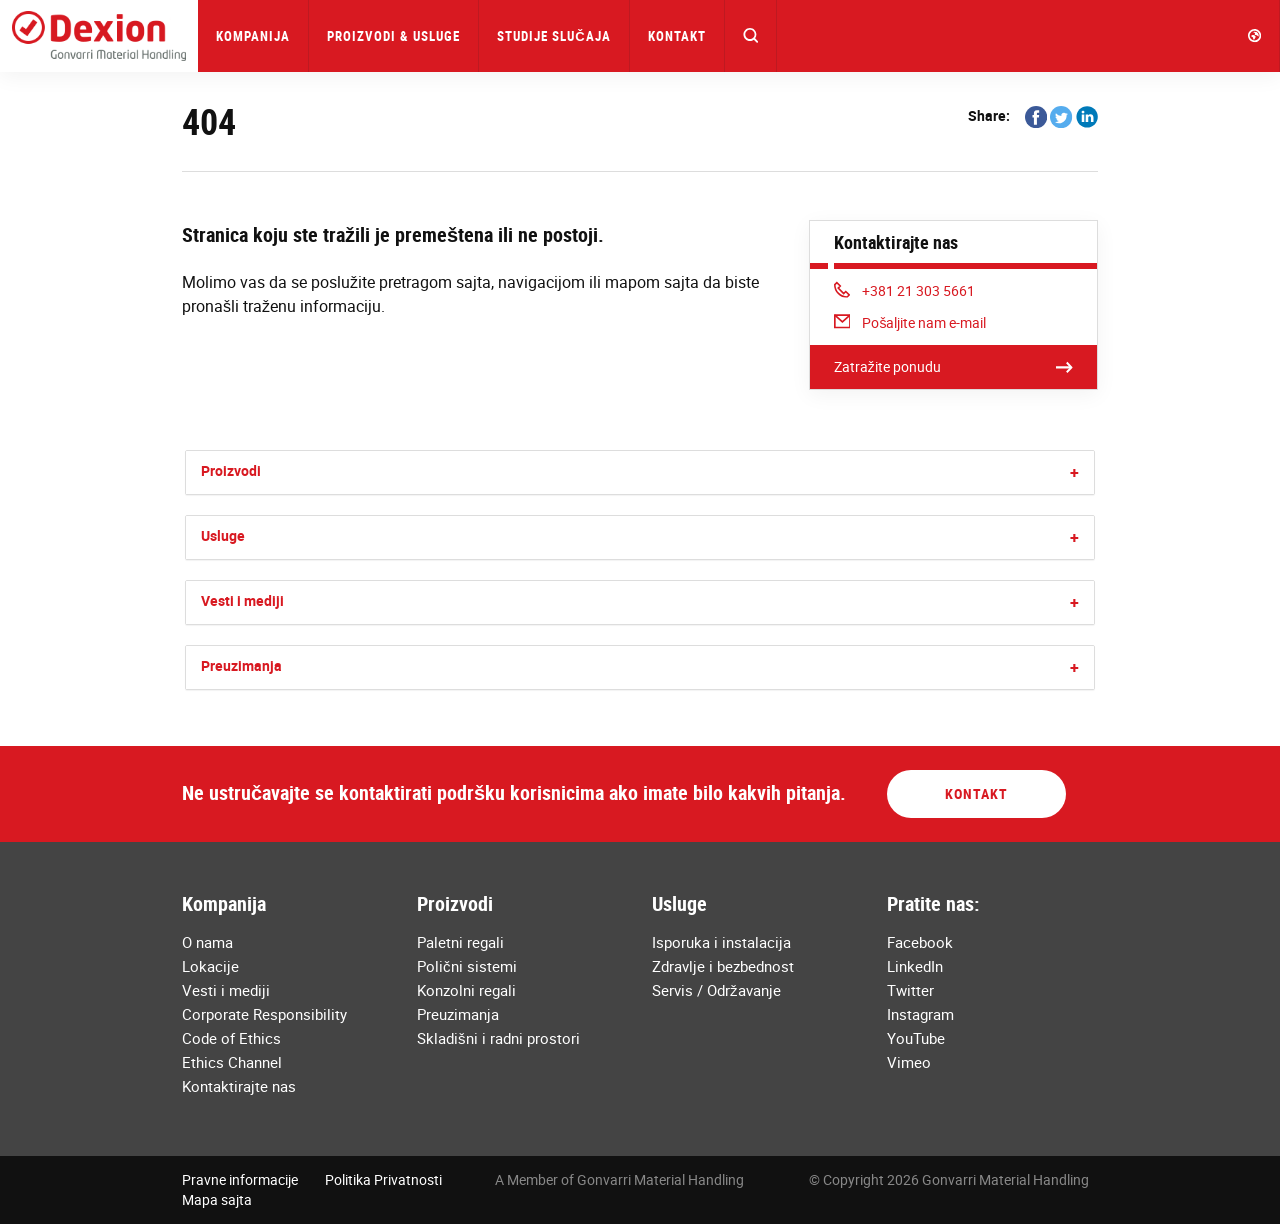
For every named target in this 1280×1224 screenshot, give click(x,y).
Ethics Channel (232, 1062)
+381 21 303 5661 (905, 290)
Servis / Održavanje (716, 990)
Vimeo (909, 1062)
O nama (207, 942)
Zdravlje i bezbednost (723, 966)
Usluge (223, 535)
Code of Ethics (231, 1038)
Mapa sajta (217, 1199)
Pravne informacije (240, 1179)
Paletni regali (460, 942)
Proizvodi (231, 470)
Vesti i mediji (242, 600)
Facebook (920, 942)
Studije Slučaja (553, 36)
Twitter (910, 990)
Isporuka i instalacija (721, 942)
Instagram (920, 1014)
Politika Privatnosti (383, 1179)
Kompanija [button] (253, 36)
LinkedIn (915, 966)
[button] (751, 36)
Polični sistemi (467, 966)
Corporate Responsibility (264, 1014)
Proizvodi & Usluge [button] (393, 36)
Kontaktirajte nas (239, 1086)
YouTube (916, 1038)
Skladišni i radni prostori (498, 1038)
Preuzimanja (241, 665)
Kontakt (677, 36)
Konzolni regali (466, 990)
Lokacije (210, 966)
